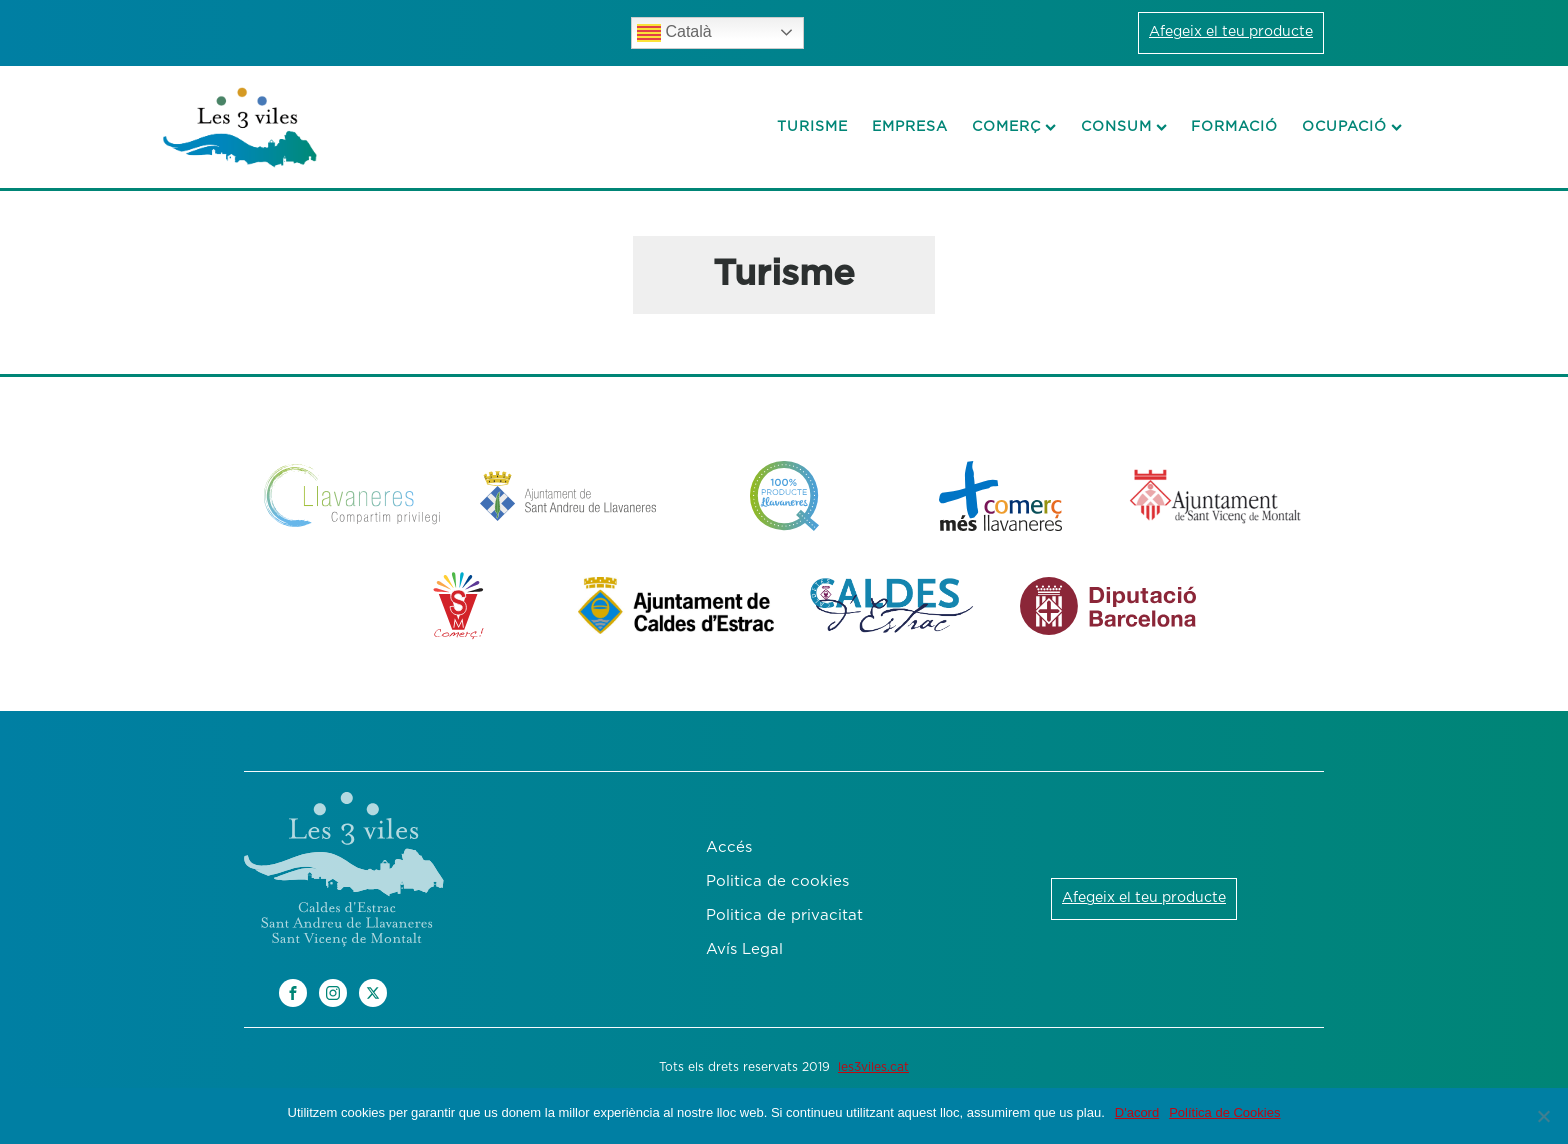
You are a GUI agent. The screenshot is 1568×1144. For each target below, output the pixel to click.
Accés (729, 847)
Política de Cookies (1224, 1112)
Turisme (812, 127)
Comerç (1014, 127)
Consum (1124, 127)
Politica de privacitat (784, 915)
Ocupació (1352, 127)
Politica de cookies (777, 881)
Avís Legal (744, 949)
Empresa (910, 127)
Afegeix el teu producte (1231, 32)
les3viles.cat (873, 1067)
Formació (1234, 127)
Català (674, 33)
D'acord (1137, 1112)
